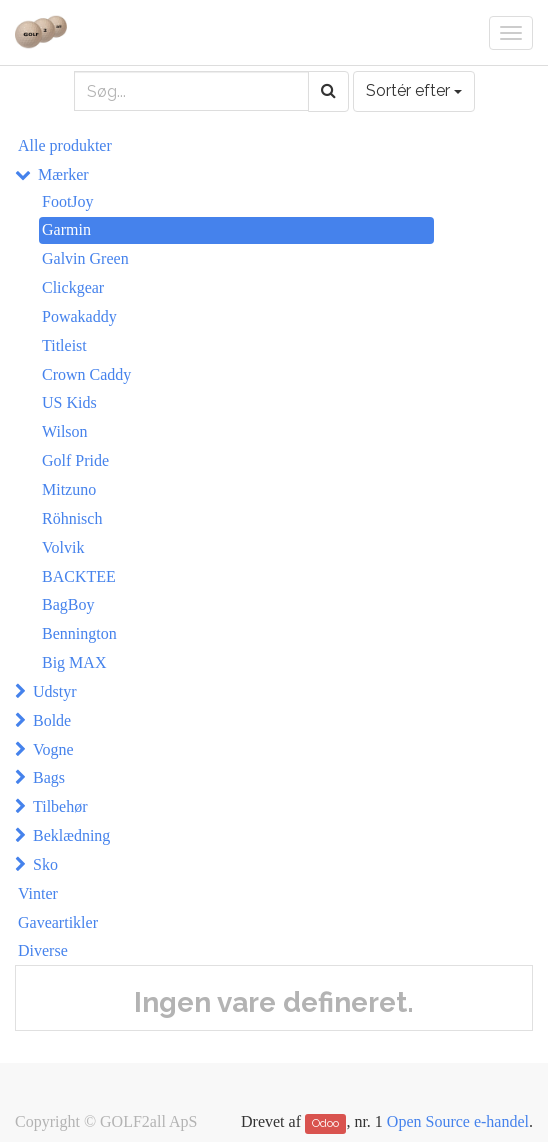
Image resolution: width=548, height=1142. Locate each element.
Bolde (52, 720)
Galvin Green (85, 258)
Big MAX (74, 662)
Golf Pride (75, 460)
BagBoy (68, 604)
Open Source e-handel (458, 1121)
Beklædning (71, 835)
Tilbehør (60, 806)
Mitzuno (69, 489)
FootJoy (68, 201)
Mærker (63, 174)
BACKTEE (79, 576)
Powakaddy (79, 316)
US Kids (69, 402)
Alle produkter (65, 145)
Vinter (38, 893)
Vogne (53, 749)
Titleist (64, 345)
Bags (49, 777)
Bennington (79, 633)
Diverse (43, 950)
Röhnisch (72, 518)
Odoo (325, 1123)
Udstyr (55, 691)
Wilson (65, 431)
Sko (45, 864)
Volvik (63, 547)
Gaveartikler (58, 922)
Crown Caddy (86, 374)
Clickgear (73, 287)
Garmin (66, 229)
